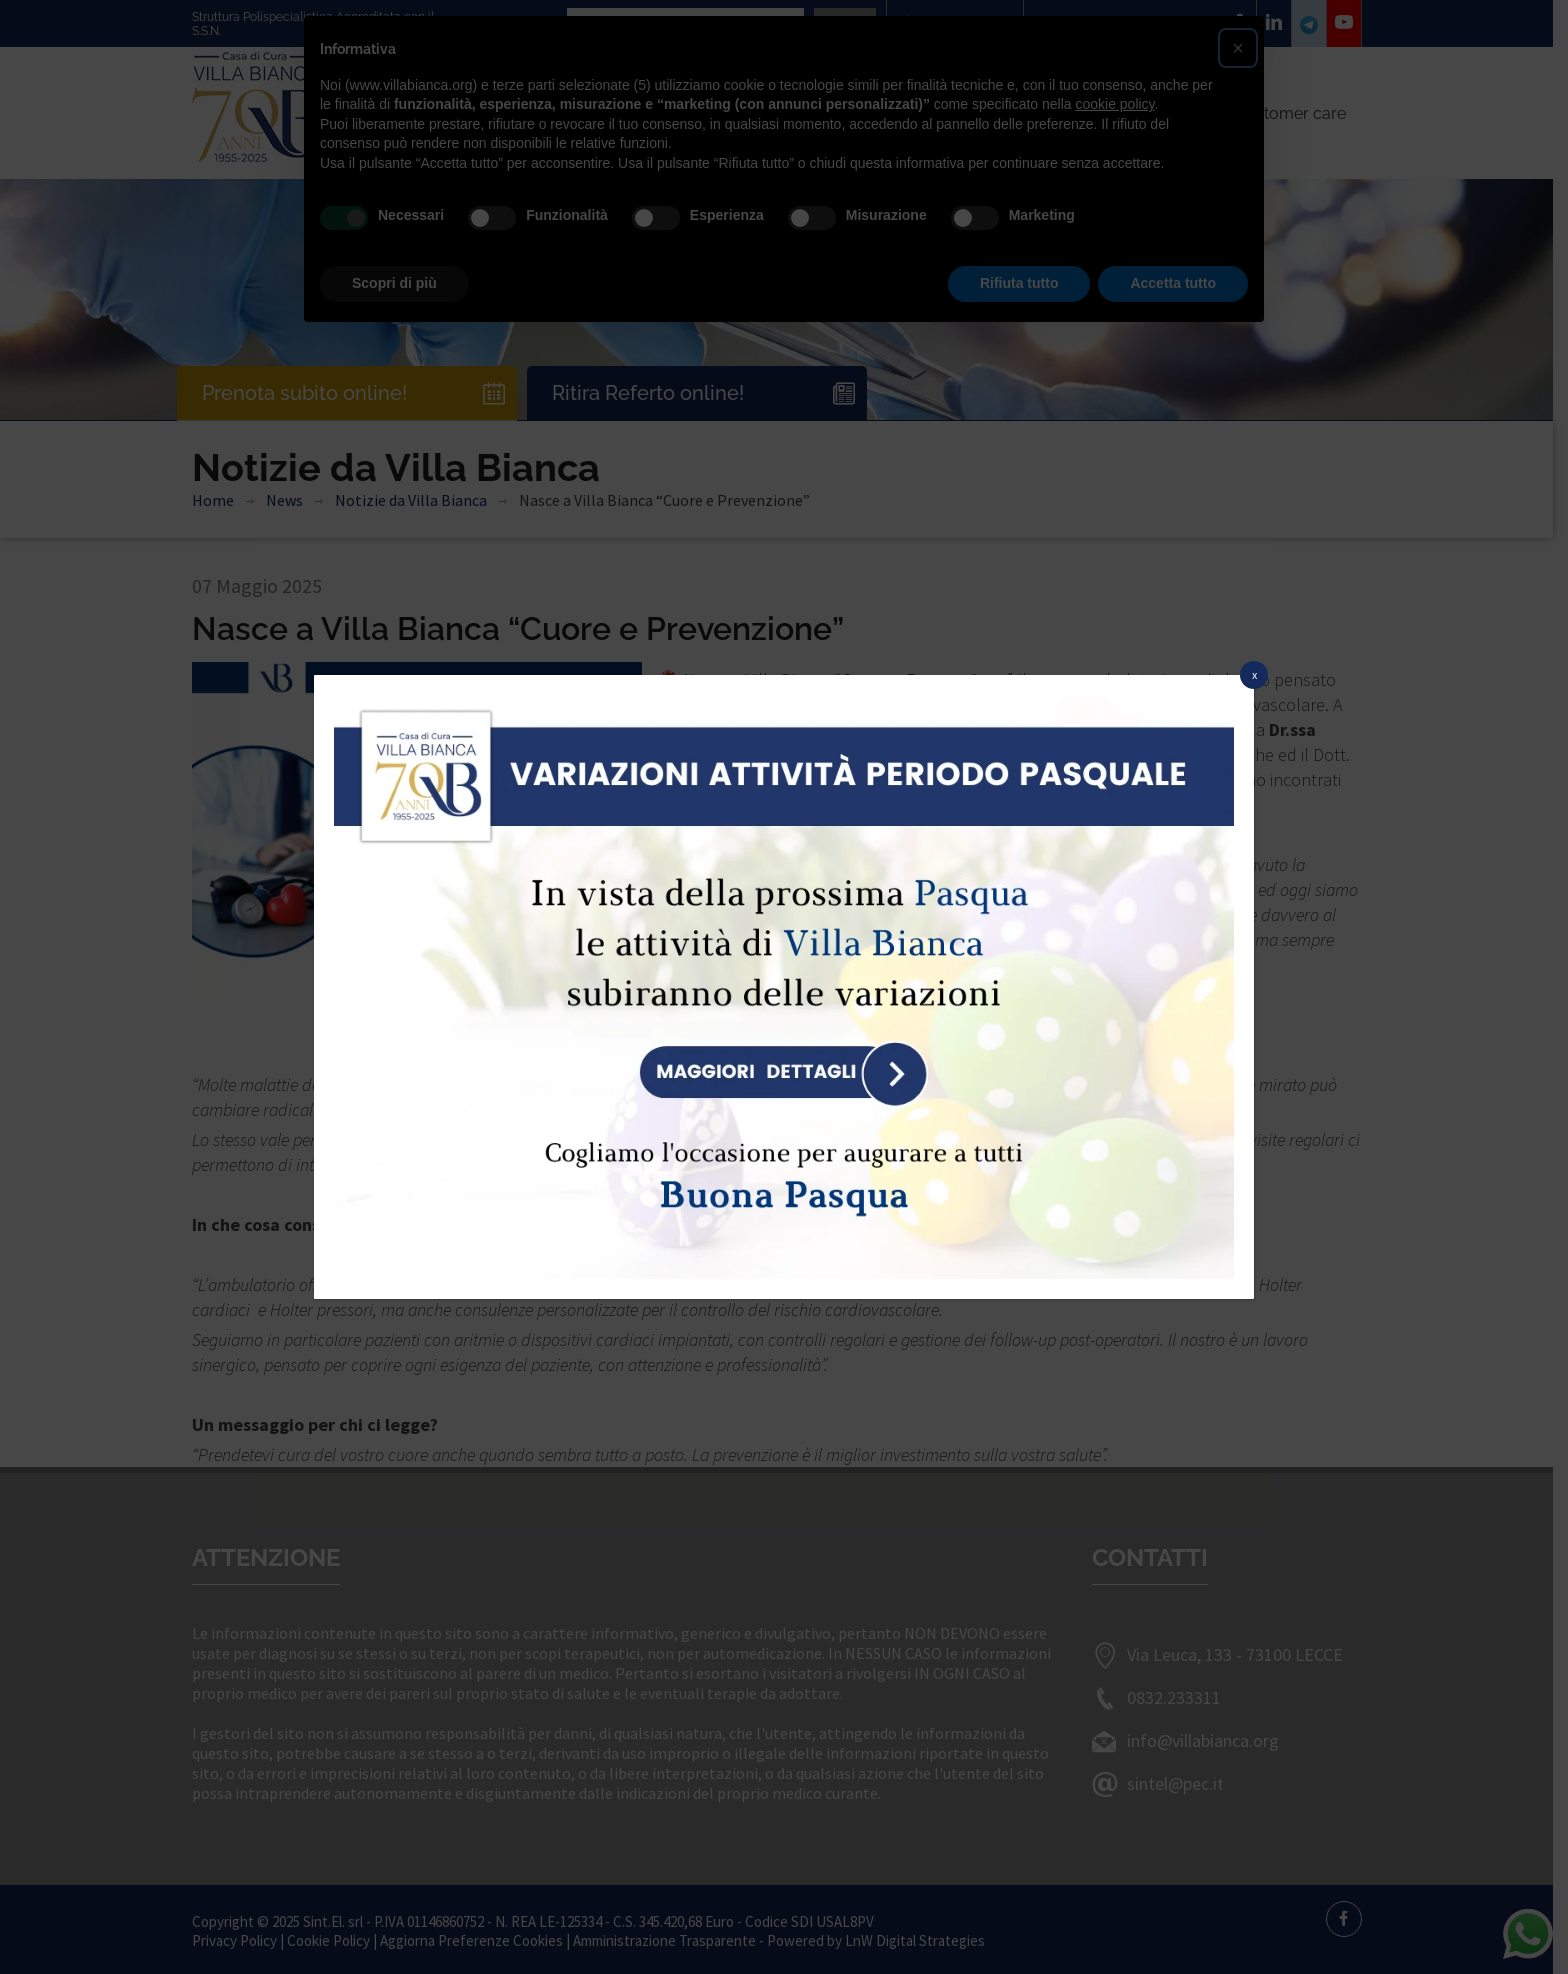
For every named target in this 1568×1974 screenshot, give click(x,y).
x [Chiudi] (1254, 674)
